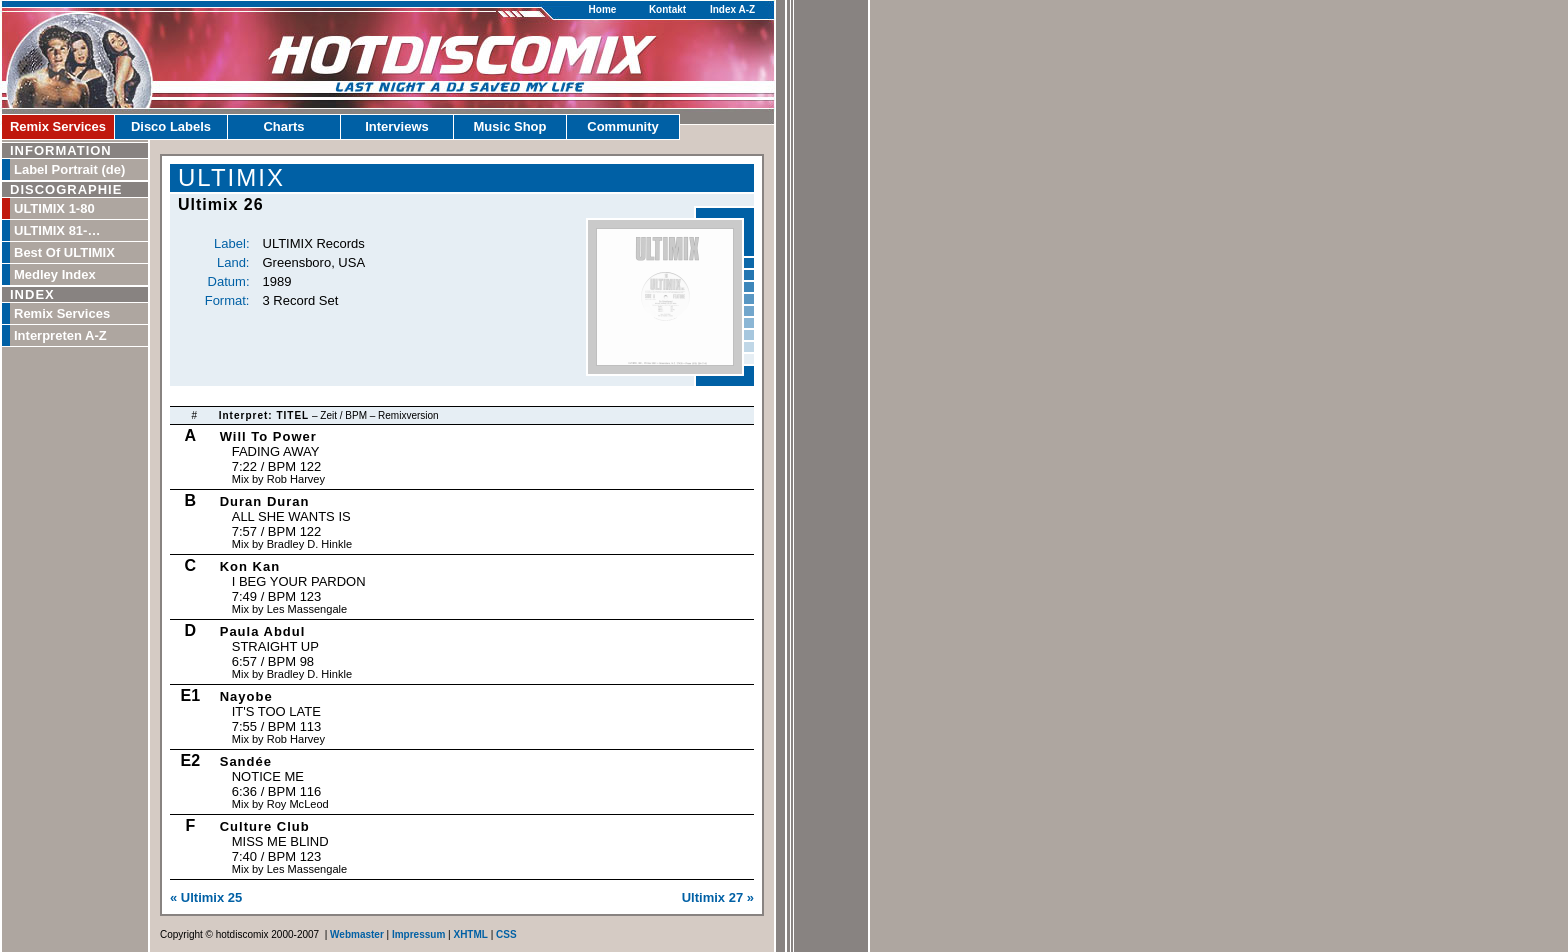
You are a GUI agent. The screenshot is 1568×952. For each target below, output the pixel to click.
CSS (506, 934)
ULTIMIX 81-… (57, 230)
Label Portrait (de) (69, 169)
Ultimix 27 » (718, 897)
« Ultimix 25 (206, 897)
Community (623, 126)
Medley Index (55, 274)
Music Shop (510, 126)
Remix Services (58, 126)
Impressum (418, 934)
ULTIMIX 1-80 (54, 208)
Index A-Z (732, 9)
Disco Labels (171, 126)
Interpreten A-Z (60, 335)
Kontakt (667, 9)
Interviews (397, 126)
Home (603, 9)
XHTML (470, 934)
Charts (283, 126)
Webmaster (357, 934)
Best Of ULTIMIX (64, 252)
